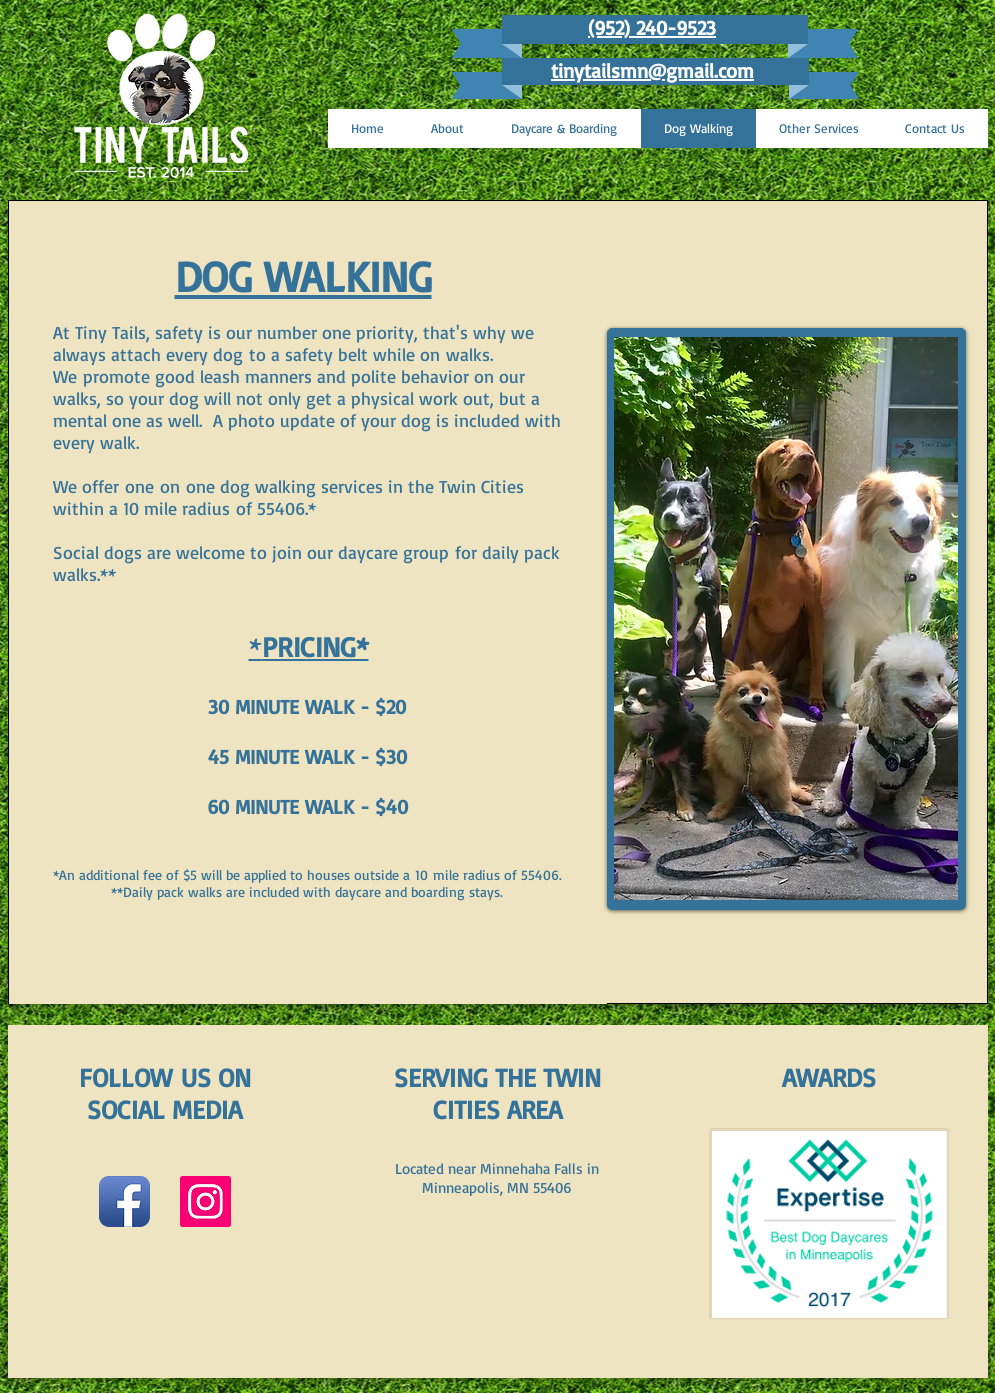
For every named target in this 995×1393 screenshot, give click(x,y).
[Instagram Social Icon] (205, 1201)
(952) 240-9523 (652, 27)
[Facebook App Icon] (124, 1201)
